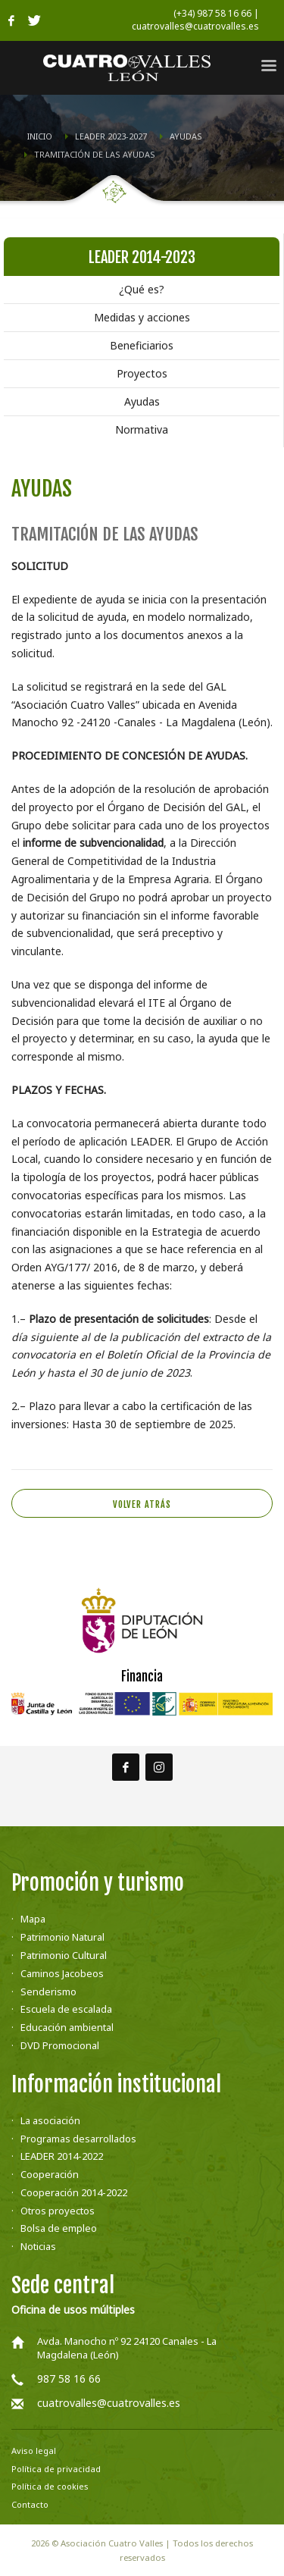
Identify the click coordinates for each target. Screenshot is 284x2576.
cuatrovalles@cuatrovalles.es (108, 2403)
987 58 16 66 (69, 2378)
